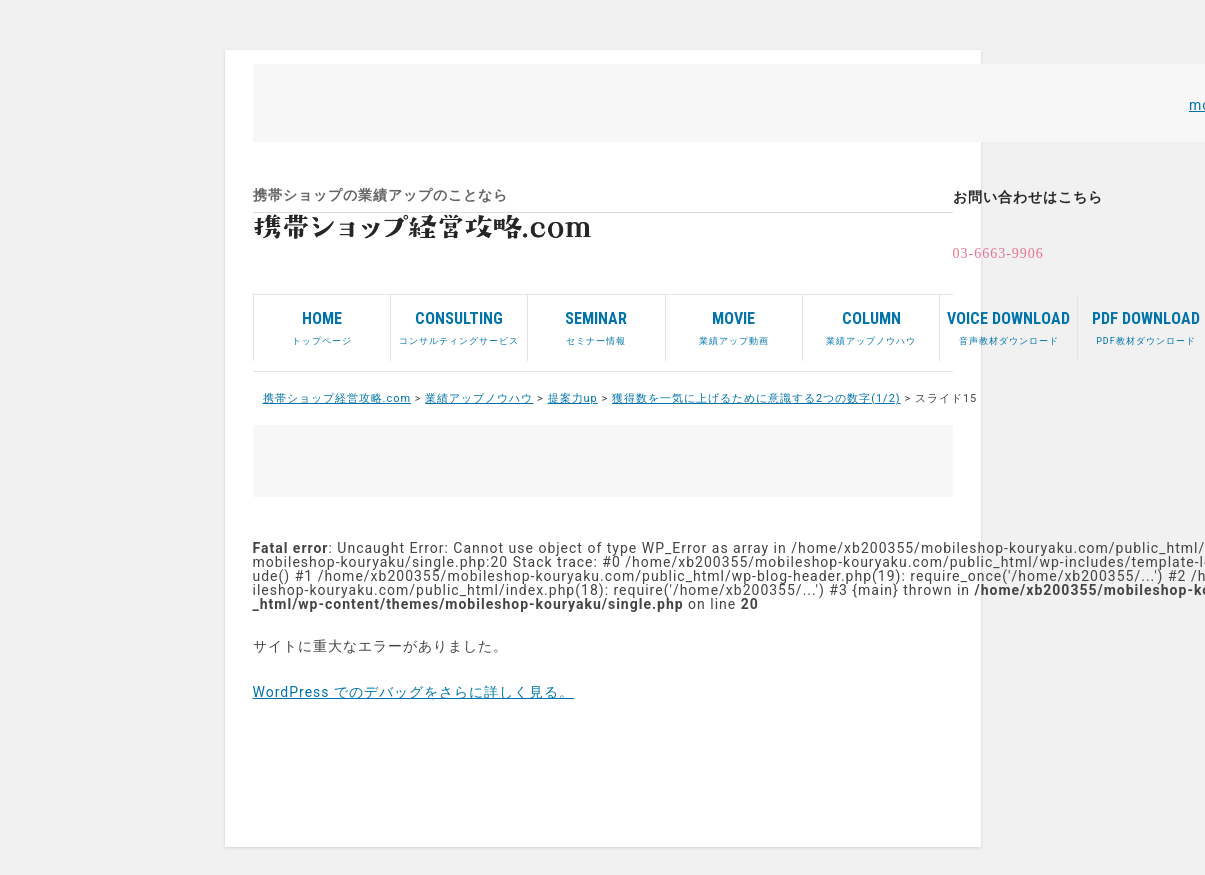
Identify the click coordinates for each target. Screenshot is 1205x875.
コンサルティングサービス (459, 320)
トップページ (322, 320)
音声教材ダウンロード (1008, 320)
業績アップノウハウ (871, 320)
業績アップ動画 (734, 320)
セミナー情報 (596, 320)
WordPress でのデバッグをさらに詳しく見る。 (414, 692)
